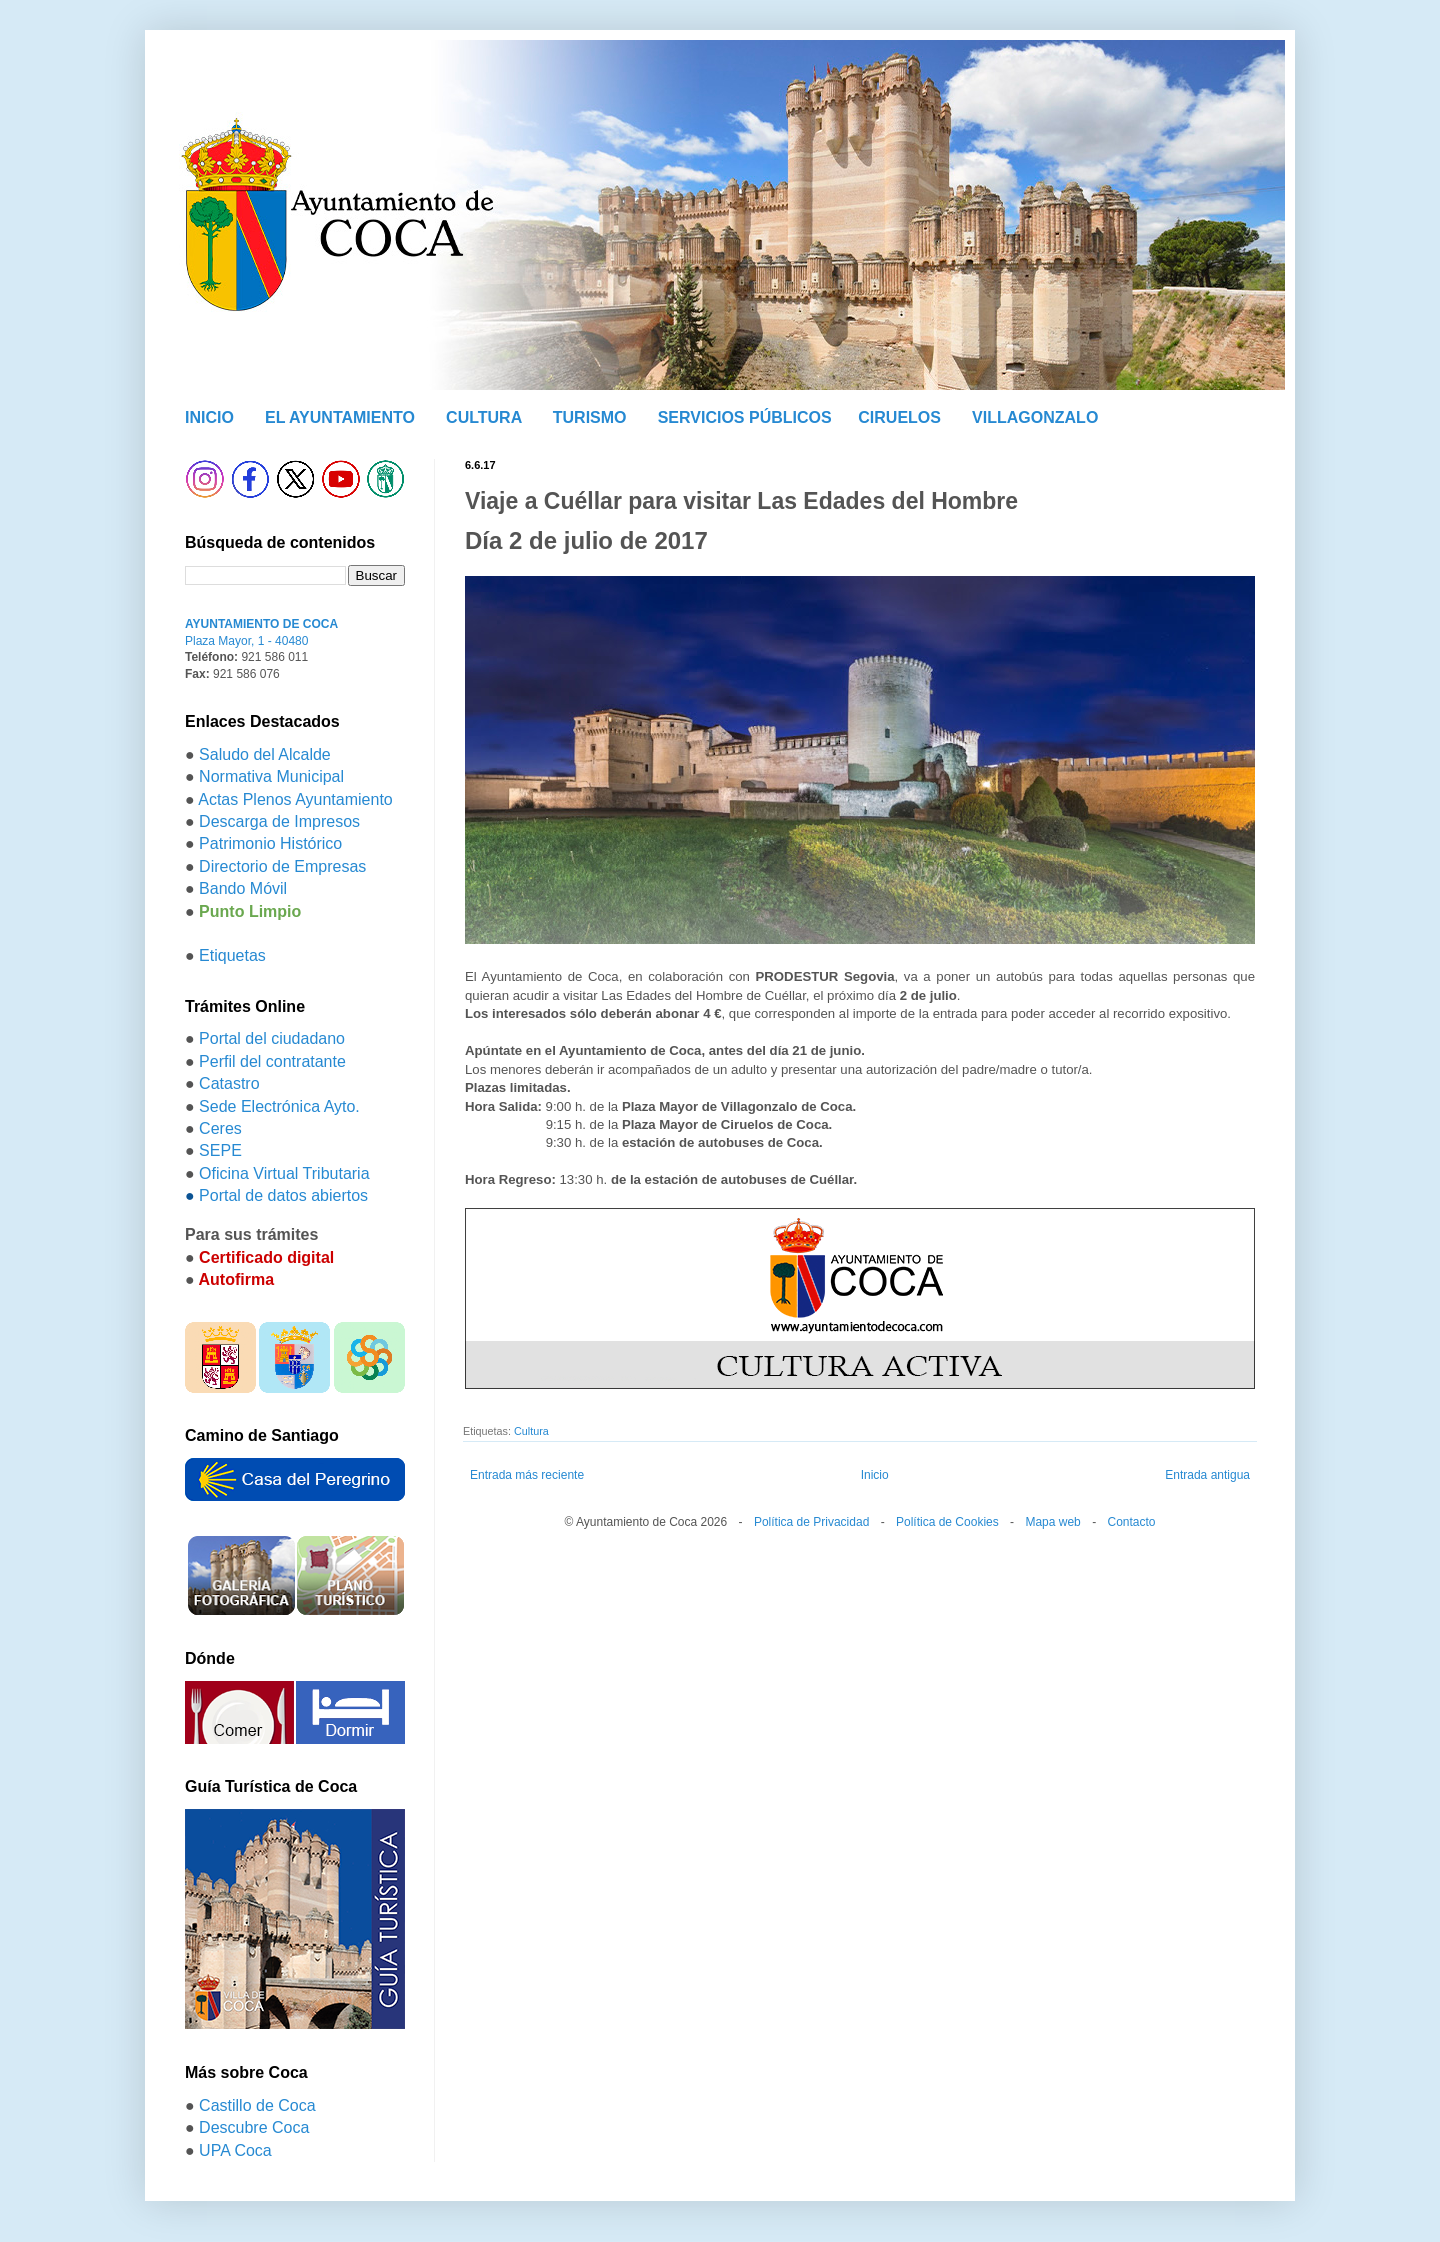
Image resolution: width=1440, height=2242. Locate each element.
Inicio (875, 1475)
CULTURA (484, 417)
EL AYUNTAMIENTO (340, 417)
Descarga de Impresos (279, 821)
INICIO (209, 417)
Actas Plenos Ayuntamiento (295, 799)
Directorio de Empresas (282, 866)
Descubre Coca (254, 2127)
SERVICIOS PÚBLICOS (745, 417)
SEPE (220, 1150)
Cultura (531, 1431)
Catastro (229, 1083)
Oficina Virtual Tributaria (284, 1173)
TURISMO (590, 417)
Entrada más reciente (527, 1475)
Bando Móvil (243, 888)
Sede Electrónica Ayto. (279, 1106)
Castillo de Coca (257, 2105)
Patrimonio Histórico (270, 843)
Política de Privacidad (811, 1522)
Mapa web (1052, 1522)
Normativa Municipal (271, 776)
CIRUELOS (899, 417)
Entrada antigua (1207, 1475)
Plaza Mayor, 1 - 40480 (246, 641)
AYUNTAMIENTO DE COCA (261, 624)
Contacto (1131, 1522)
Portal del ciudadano (272, 1038)
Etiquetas (232, 955)
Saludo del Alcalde (265, 754)
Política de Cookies (947, 1522)
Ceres (220, 1128)
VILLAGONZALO (1035, 417)
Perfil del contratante (272, 1061)
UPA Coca (235, 2150)
